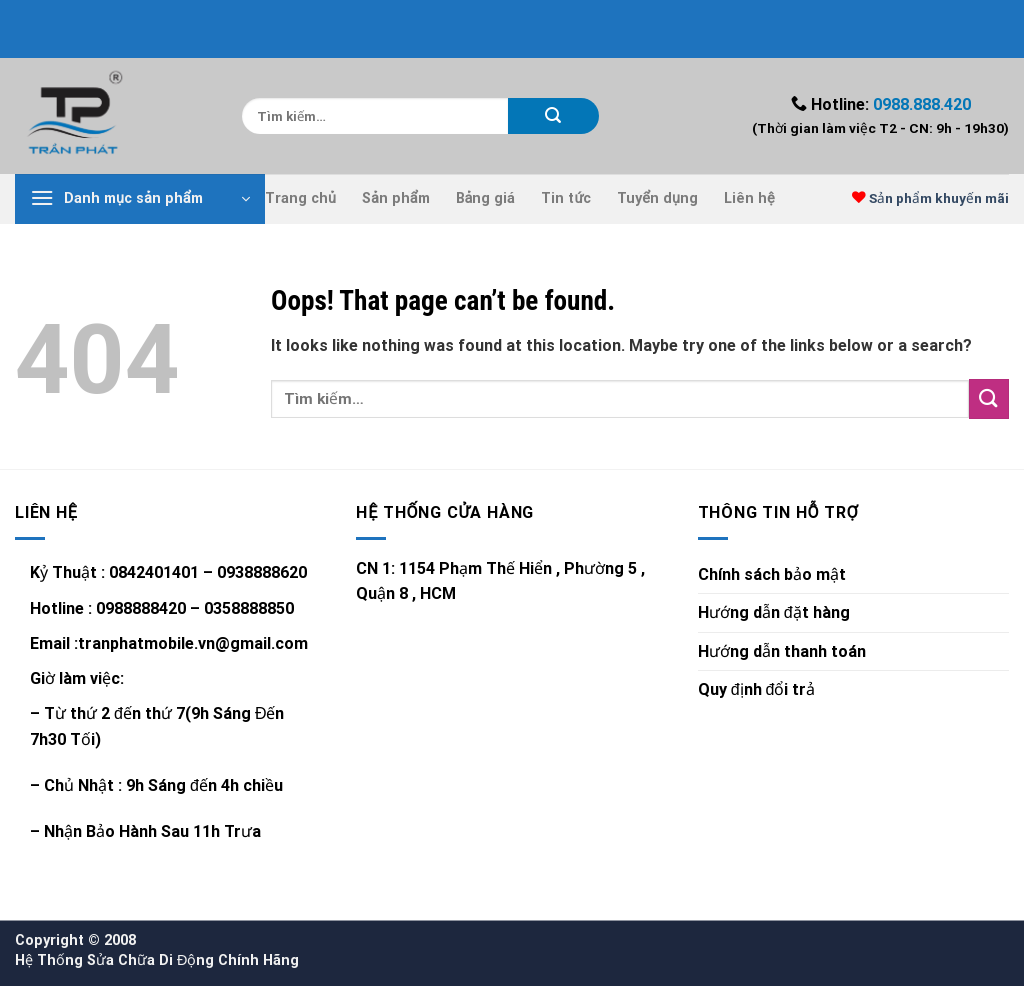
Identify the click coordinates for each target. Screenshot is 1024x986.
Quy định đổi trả (757, 689)
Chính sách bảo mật (772, 574)
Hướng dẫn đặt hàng (774, 612)
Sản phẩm (396, 198)
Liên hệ (749, 198)
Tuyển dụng (657, 198)
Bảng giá (486, 198)
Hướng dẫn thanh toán (782, 651)
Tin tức (566, 198)
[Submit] (553, 116)
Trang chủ (300, 198)
